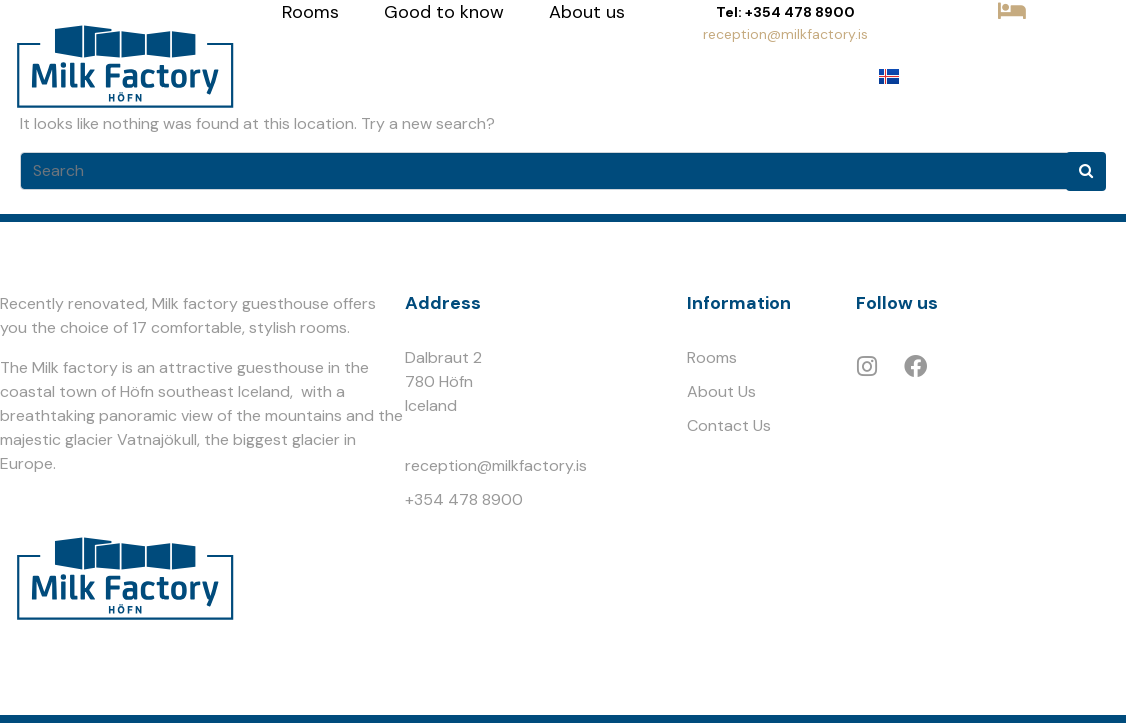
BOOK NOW (1012, 46)
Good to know (444, 12)
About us (587, 12)
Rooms (310, 12)
